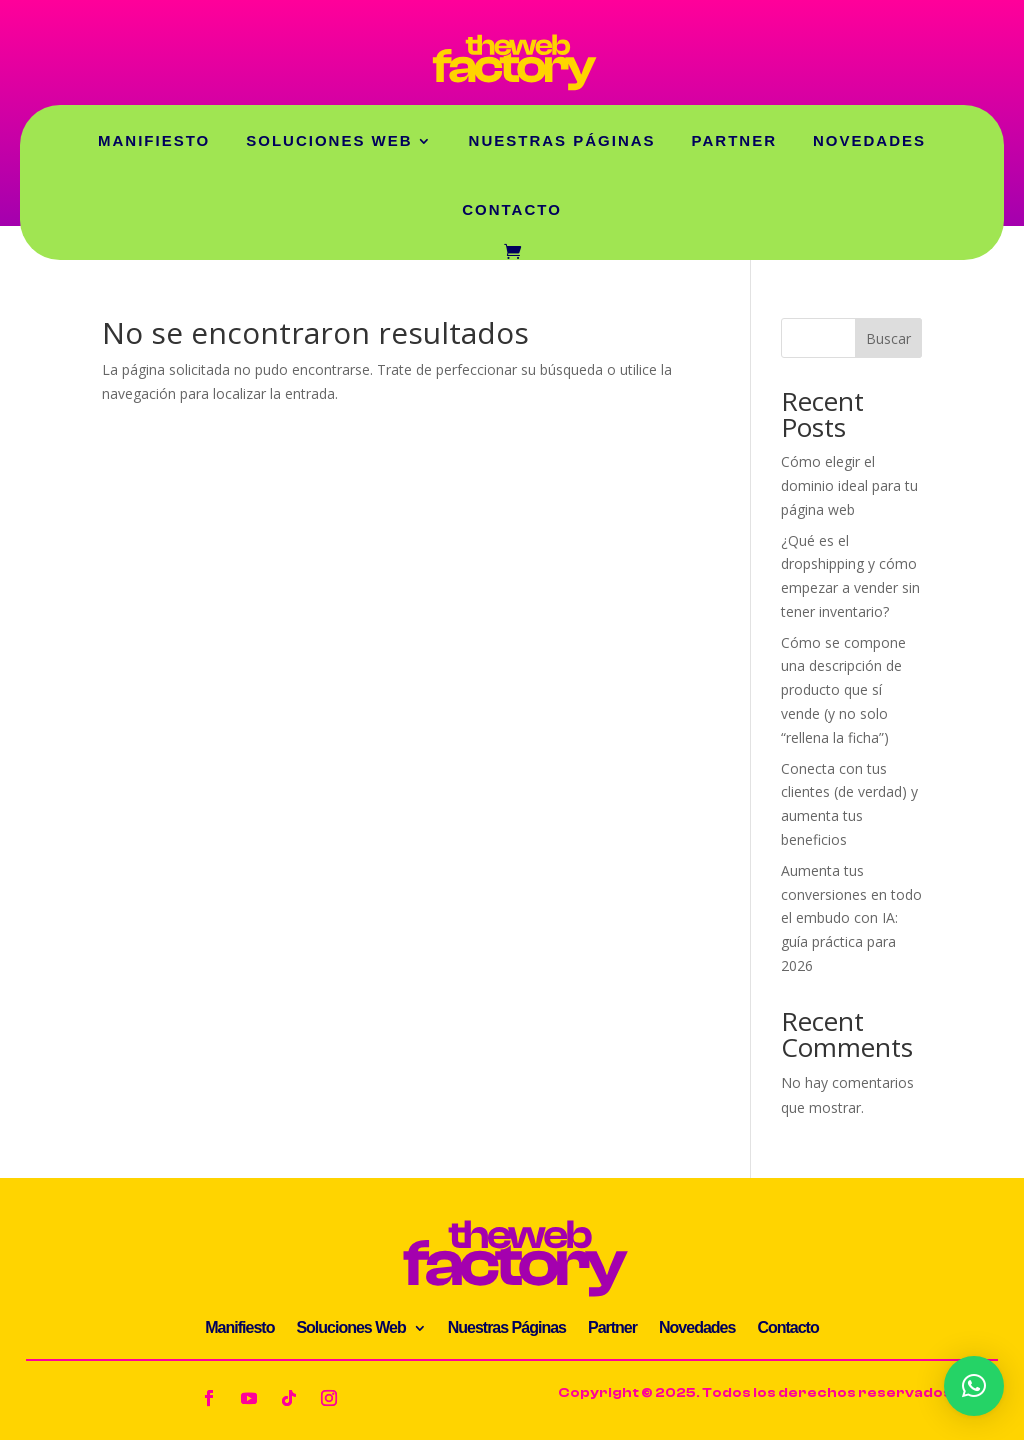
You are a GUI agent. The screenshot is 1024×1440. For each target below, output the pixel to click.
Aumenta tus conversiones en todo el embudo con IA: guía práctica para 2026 (851, 918)
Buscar (888, 338)
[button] (974, 1386)
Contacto (512, 209)
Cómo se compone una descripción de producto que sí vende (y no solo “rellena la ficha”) (843, 690)
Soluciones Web (329, 140)
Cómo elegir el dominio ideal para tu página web (849, 485)
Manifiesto (154, 140)
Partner (734, 140)
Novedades (869, 140)
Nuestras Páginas (562, 140)
